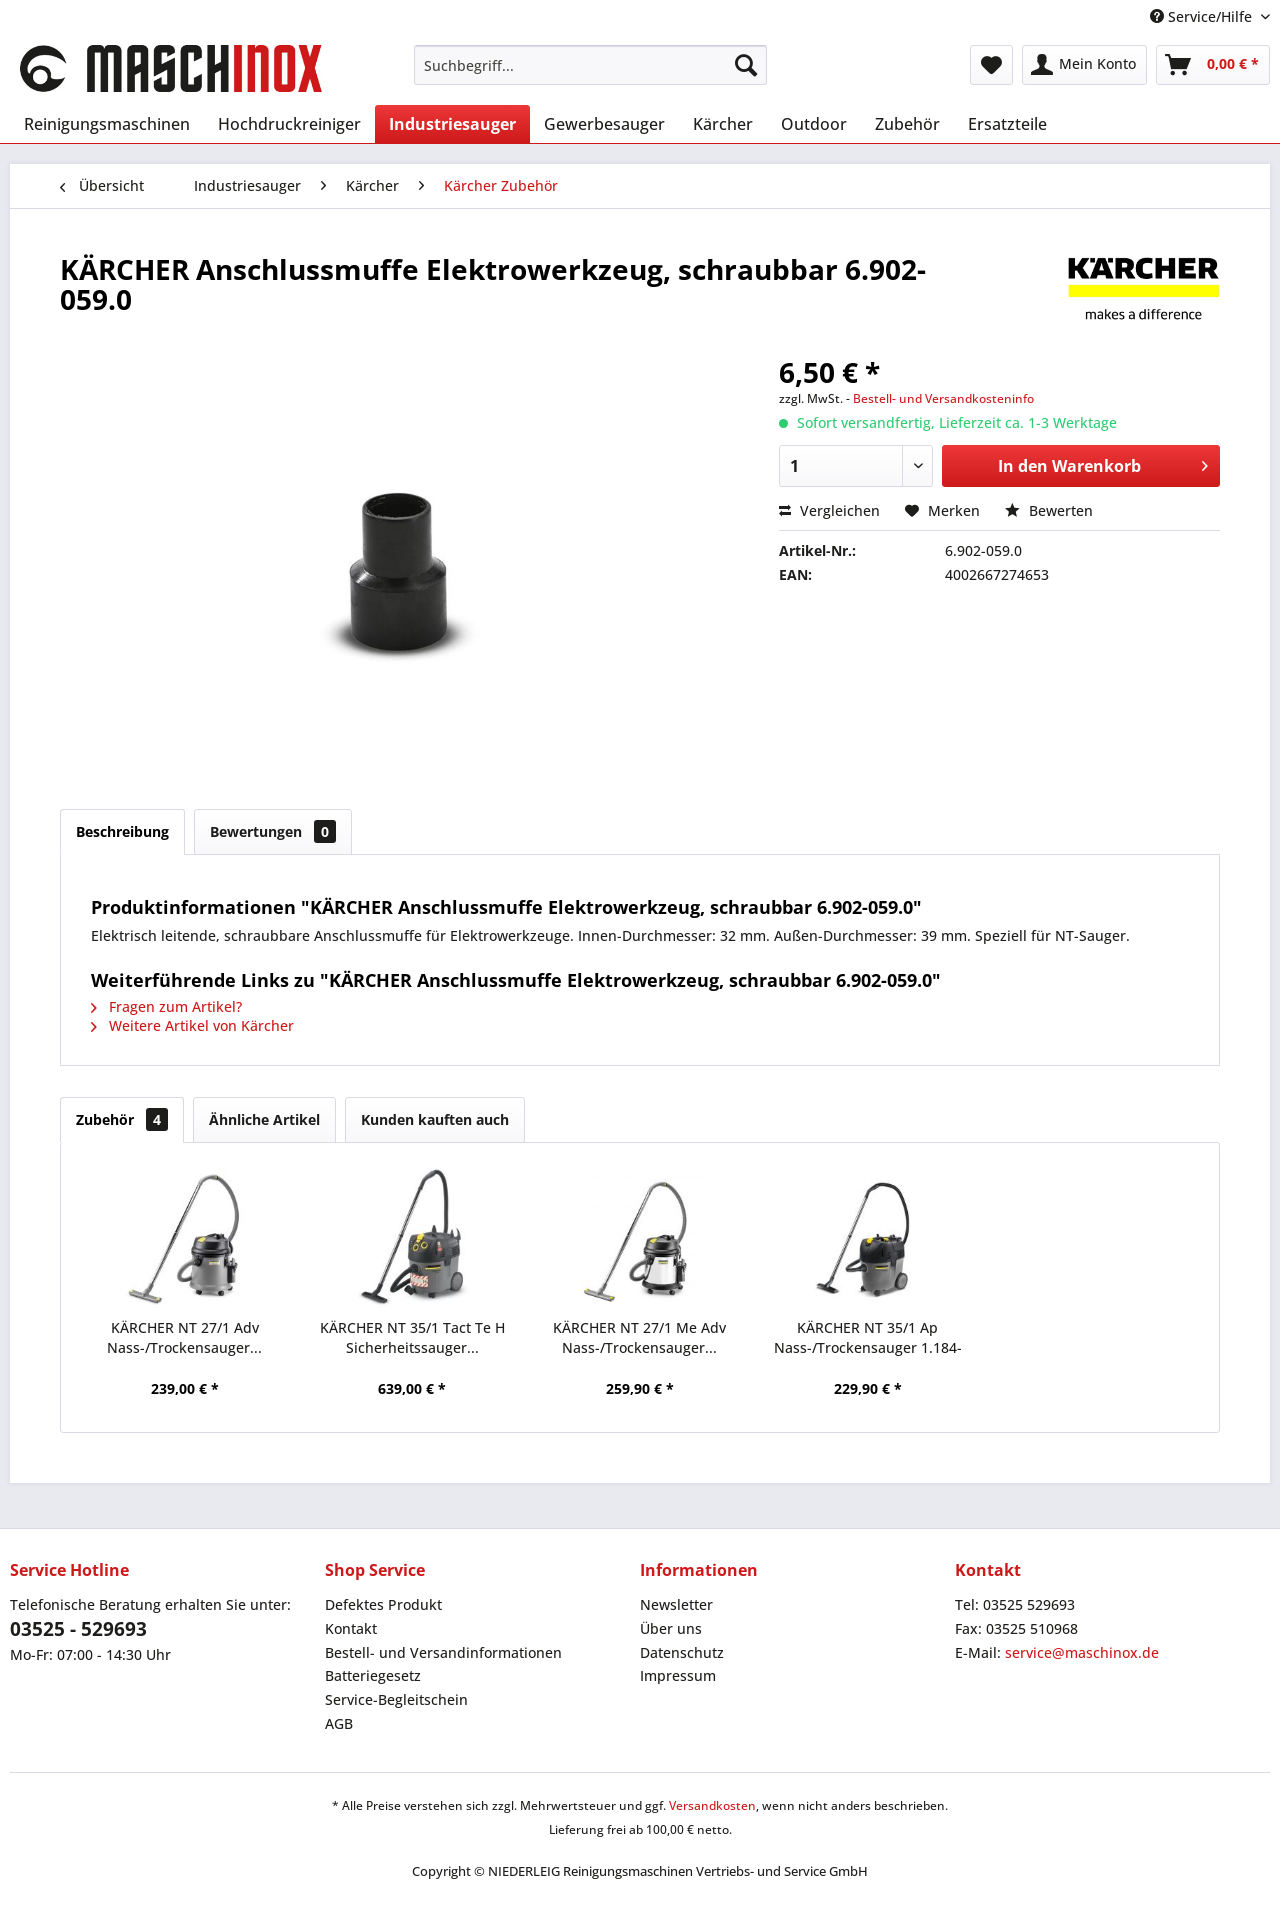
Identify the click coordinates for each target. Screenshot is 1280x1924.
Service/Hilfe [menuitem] (1203, 16)
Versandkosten (712, 1805)
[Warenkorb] (1213, 65)
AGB (339, 1723)
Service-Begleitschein (396, 1699)
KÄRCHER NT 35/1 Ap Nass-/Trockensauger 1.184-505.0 (868, 1338)
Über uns (671, 1628)
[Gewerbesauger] (604, 124)
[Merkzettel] (991, 65)
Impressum (678, 1675)
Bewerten (1049, 510)
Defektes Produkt (383, 1604)
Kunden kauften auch (435, 1119)
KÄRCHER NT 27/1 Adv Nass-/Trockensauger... (184, 1337)
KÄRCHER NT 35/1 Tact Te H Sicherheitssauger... (412, 1337)
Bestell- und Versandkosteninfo (943, 398)
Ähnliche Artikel (264, 1119)
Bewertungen (273, 831)
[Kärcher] (723, 124)
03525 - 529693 (78, 1629)
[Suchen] (746, 65)
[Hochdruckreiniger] (289, 124)
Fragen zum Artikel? (166, 1006)
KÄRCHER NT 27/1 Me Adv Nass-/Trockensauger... (639, 1337)
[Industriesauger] (452, 124)
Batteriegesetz (373, 1675)
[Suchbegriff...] (590, 65)
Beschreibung (122, 831)
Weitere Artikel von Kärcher (192, 1025)
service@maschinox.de (1082, 1652)
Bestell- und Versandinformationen (443, 1652)
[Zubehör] (907, 124)
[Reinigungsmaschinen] (107, 124)
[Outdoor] (814, 124)
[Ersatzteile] (1007, 124)
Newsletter (676, 1604)
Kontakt (351, 1628)
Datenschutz (682, 1652)
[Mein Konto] (1084, 65)
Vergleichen (829, 510)
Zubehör (122, 1119)
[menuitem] (590, 65)
